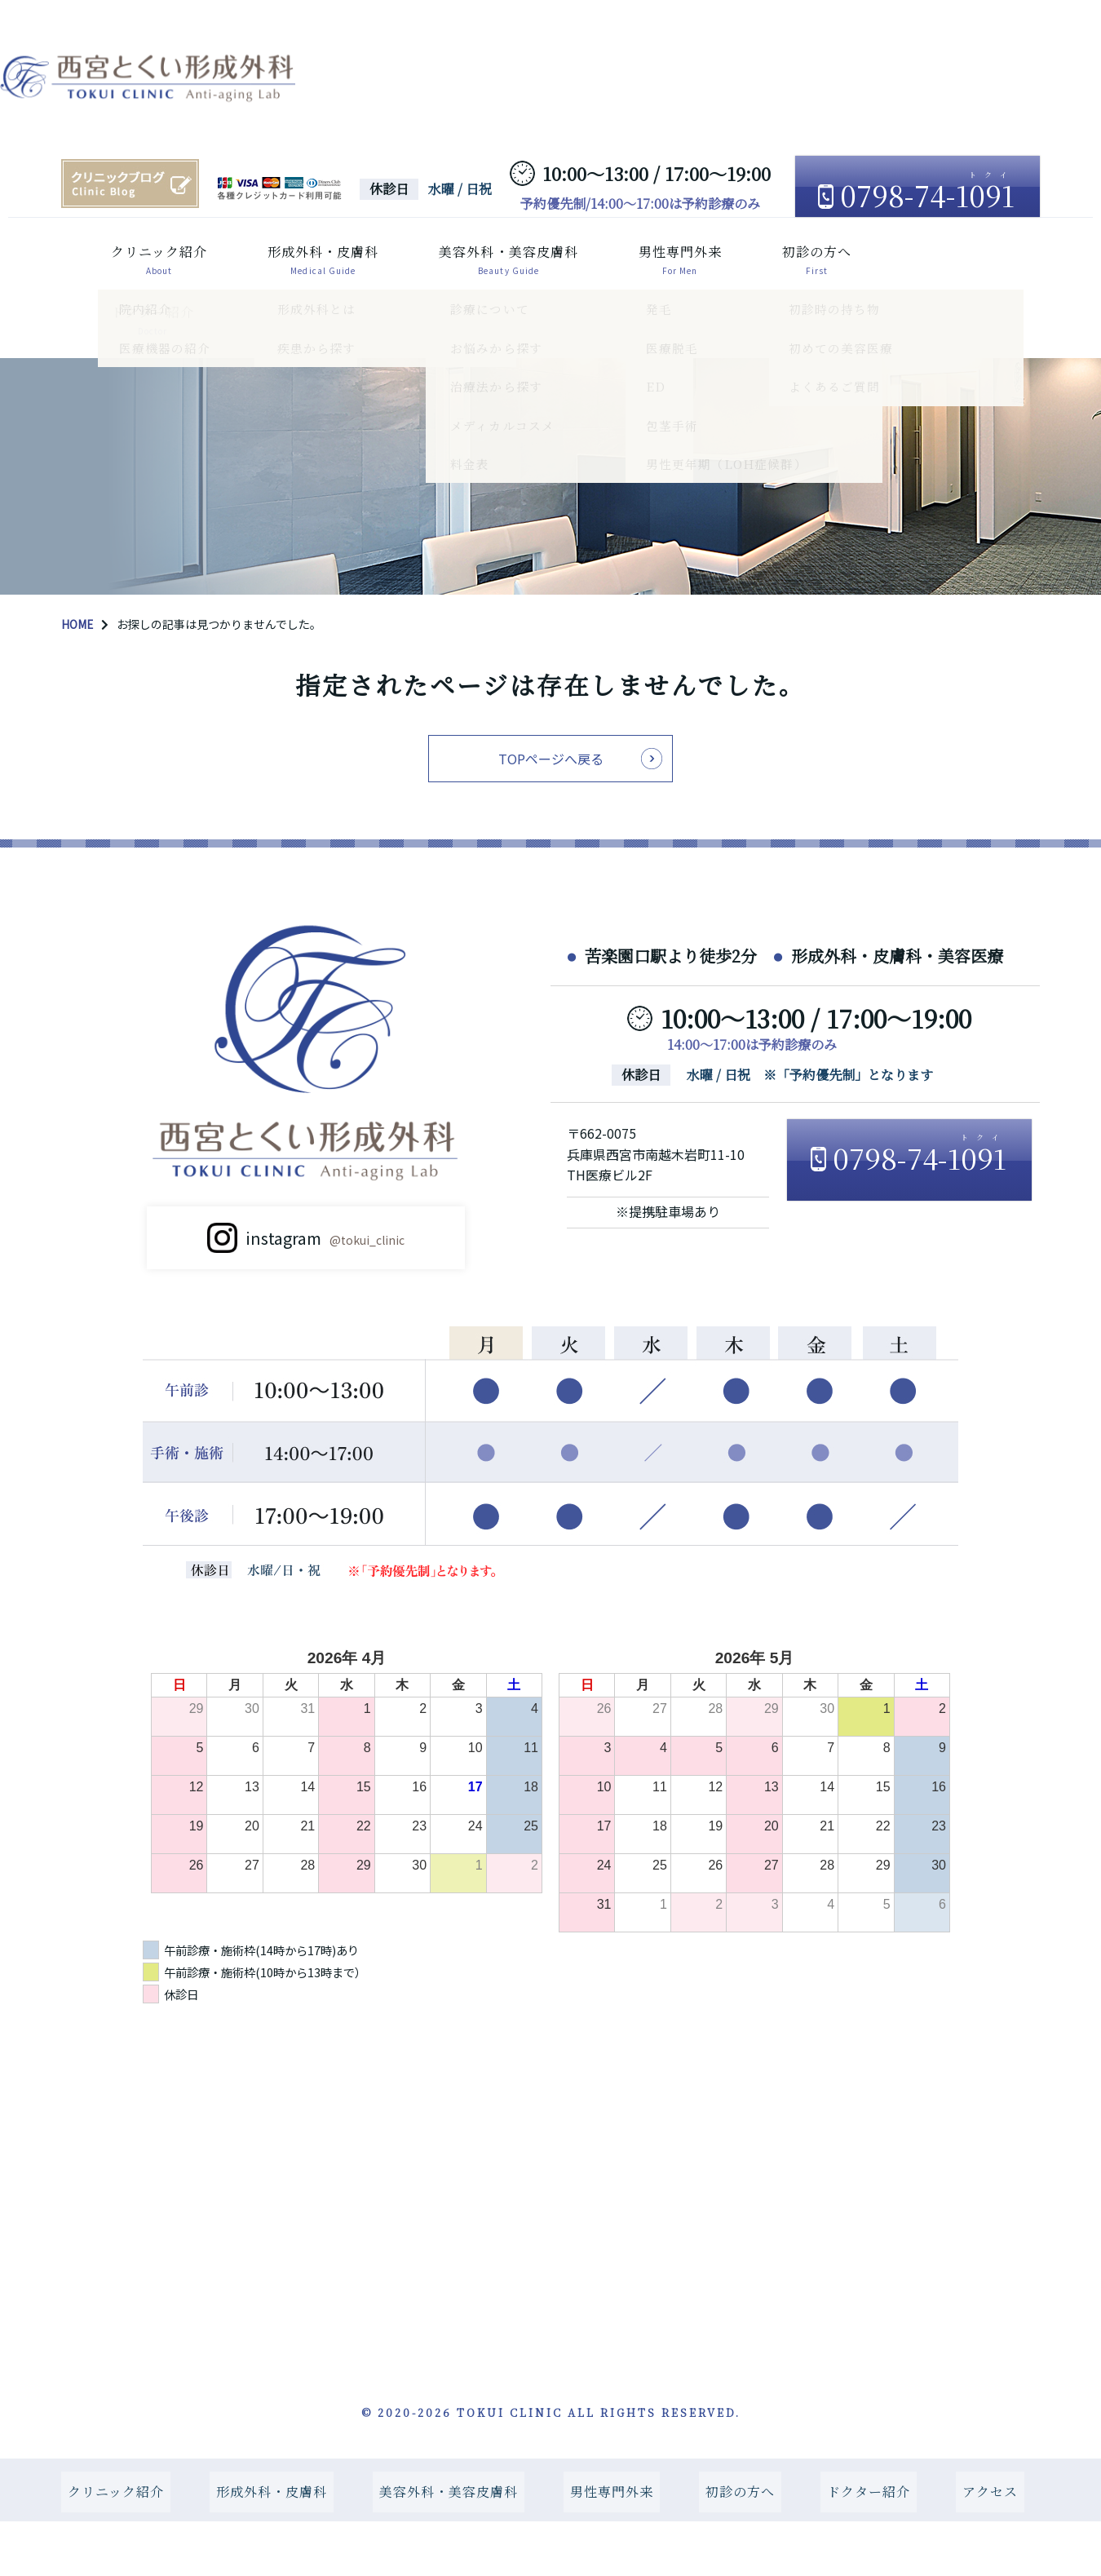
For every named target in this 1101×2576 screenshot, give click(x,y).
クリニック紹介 (120, 251)
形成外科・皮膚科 (286, 251)
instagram (325, 1248)
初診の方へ (786, 251)
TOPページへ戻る (551, 754)
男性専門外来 (648, 251)
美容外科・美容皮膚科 (474, 251)
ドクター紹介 (924, 251)
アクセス (99, 308)
